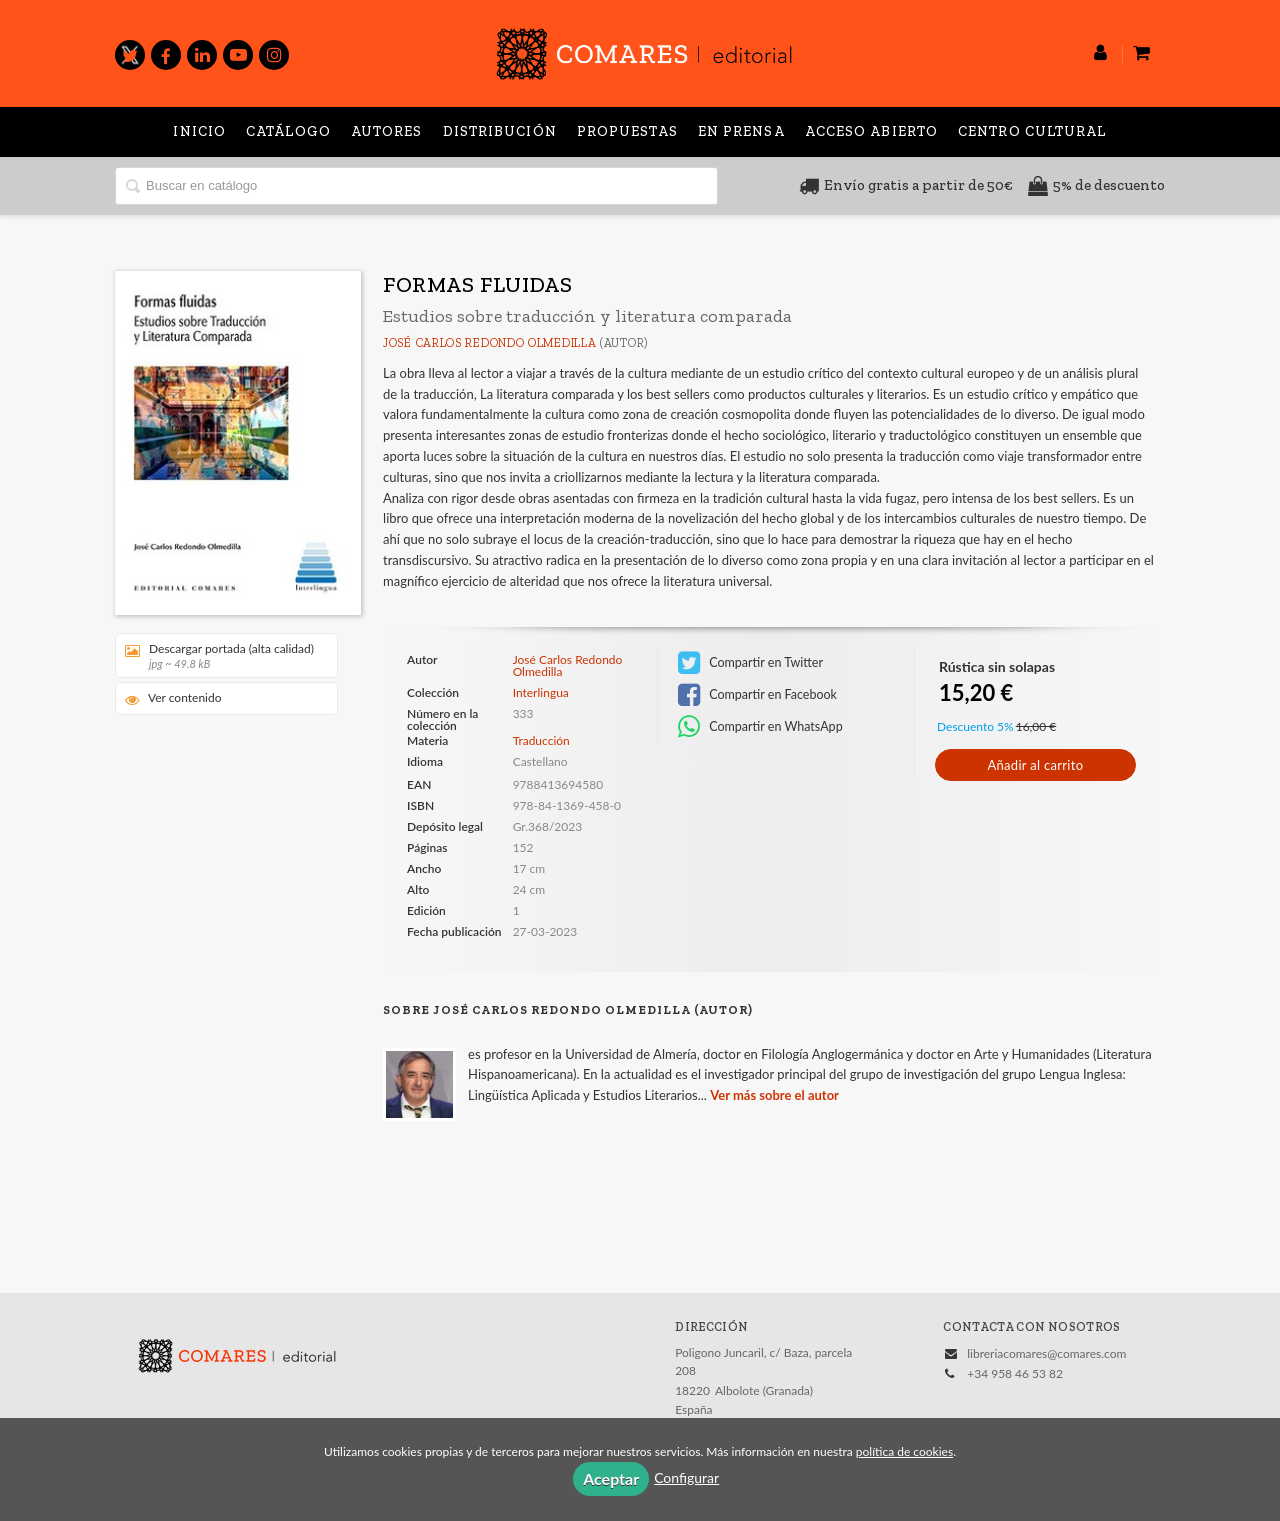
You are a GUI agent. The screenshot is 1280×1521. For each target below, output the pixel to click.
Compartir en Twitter (750, 663)
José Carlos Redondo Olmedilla (489, 343)
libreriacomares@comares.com (1046, 1353)
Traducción (541, 740)
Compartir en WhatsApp (760, 727)
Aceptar (611, 1478)
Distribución (500, 131)
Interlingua (541, 693)
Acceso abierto (871, 131)
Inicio (199, 131)
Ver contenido (173, 698)
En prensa (741, 131)
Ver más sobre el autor (774, 1095)
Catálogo (288, 131)
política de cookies (904, 1451)
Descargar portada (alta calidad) (219, 655)
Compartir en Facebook (757, 695)
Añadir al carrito (1035, 765)
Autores (387, 131)
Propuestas (627, 131)
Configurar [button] (686, 1477)
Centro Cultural (1032, 131)
